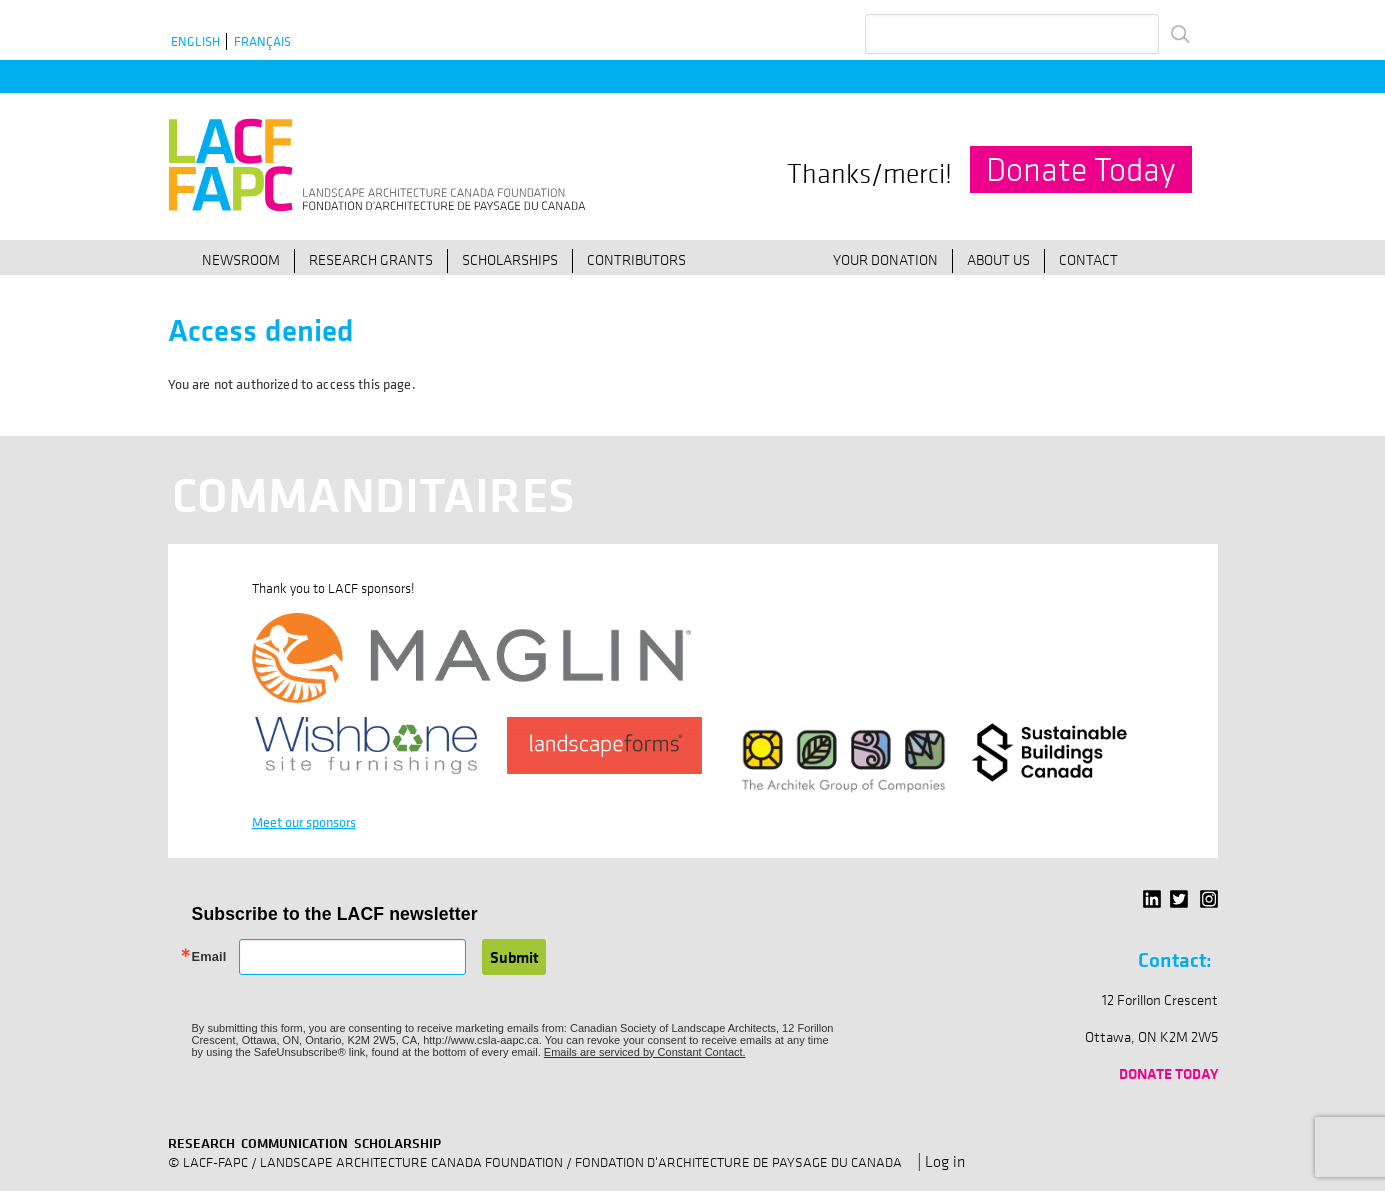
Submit (514, 957)
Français (262, 41)
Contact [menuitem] (1088, 259)
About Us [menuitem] (998, 259)
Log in (945, 1161)
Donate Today (1080, 169)
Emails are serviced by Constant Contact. (645, 1052)
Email (209, 957)
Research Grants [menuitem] (371, 259)
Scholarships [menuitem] (510, 259)
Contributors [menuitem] (636, 259)
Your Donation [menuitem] (885, 259)
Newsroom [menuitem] (241, 259)
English (195, 41)
